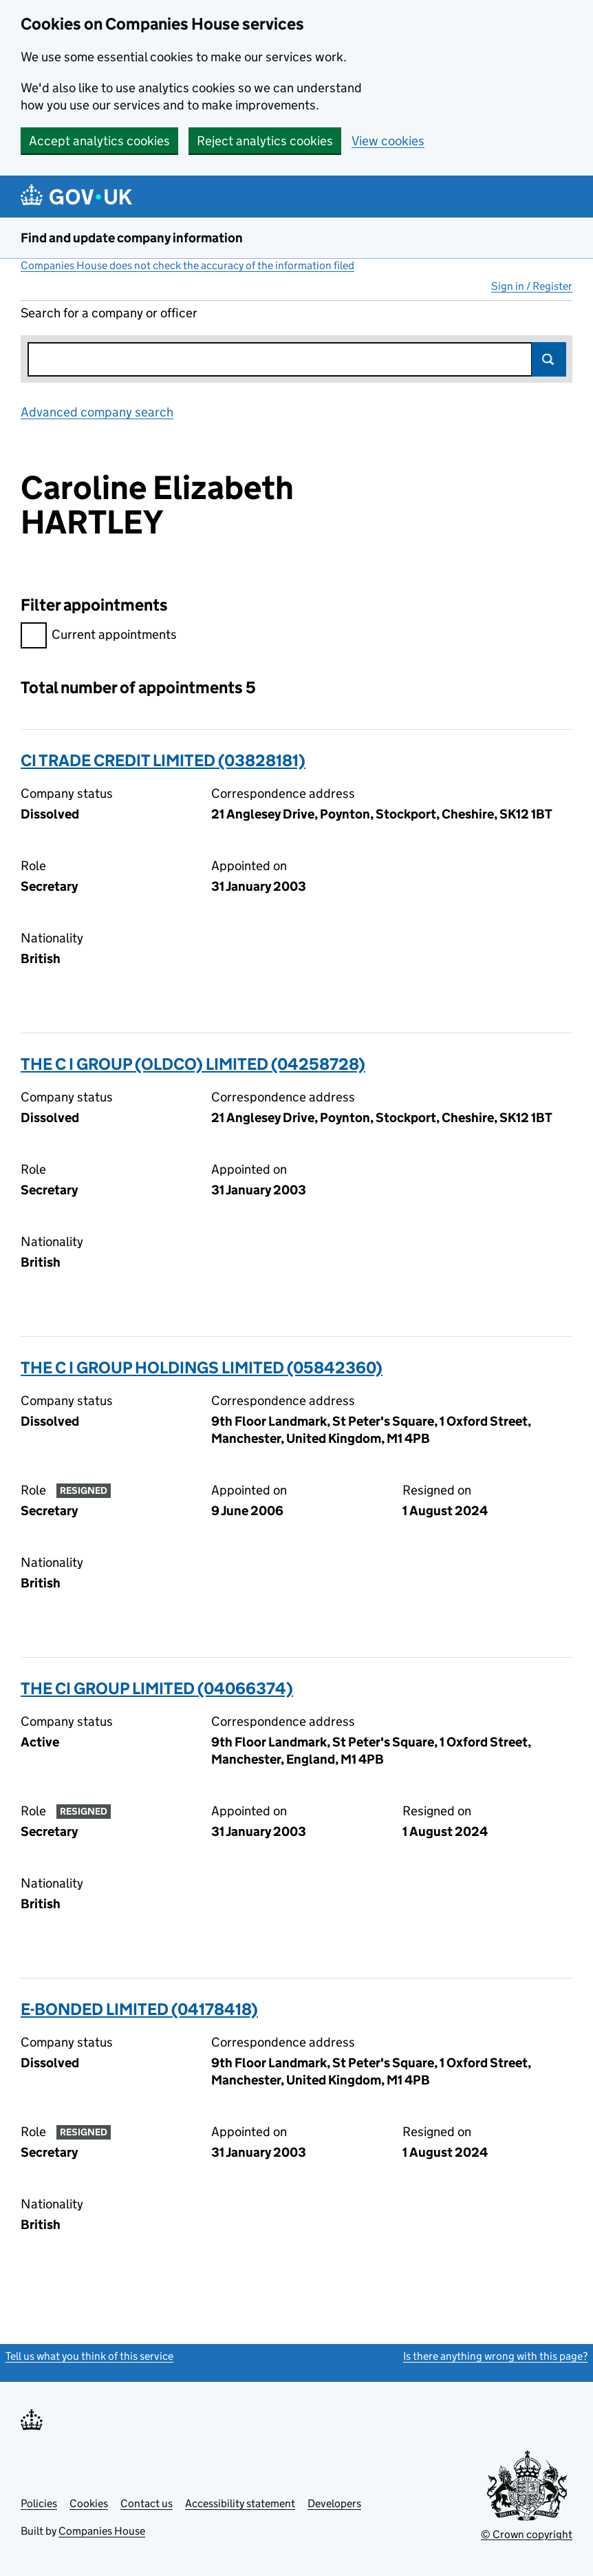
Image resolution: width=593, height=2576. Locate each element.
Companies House (101, 2530)
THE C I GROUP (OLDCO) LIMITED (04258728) (193, 1064)
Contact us (146, 2503)
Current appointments (99, 636)
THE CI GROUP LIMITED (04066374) (157, 1688)
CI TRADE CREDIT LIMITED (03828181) (163, 760)
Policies (39, 2503)
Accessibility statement (240, 2503)
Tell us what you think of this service (89, 2356)
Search (549, 359)
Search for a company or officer (109, 313)
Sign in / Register (531, 286)
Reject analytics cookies (265, 141)
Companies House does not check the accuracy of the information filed (187, 265)
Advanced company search (97, 412)
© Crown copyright (526, 2534)
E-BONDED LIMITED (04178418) (139, 2009)
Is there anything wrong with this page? (495, 2356)
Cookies (88, 2503)
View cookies (388, 140)
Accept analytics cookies (99, 141)
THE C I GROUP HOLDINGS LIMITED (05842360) (201, 1367)
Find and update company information (132, 238)
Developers (334, 2503)
